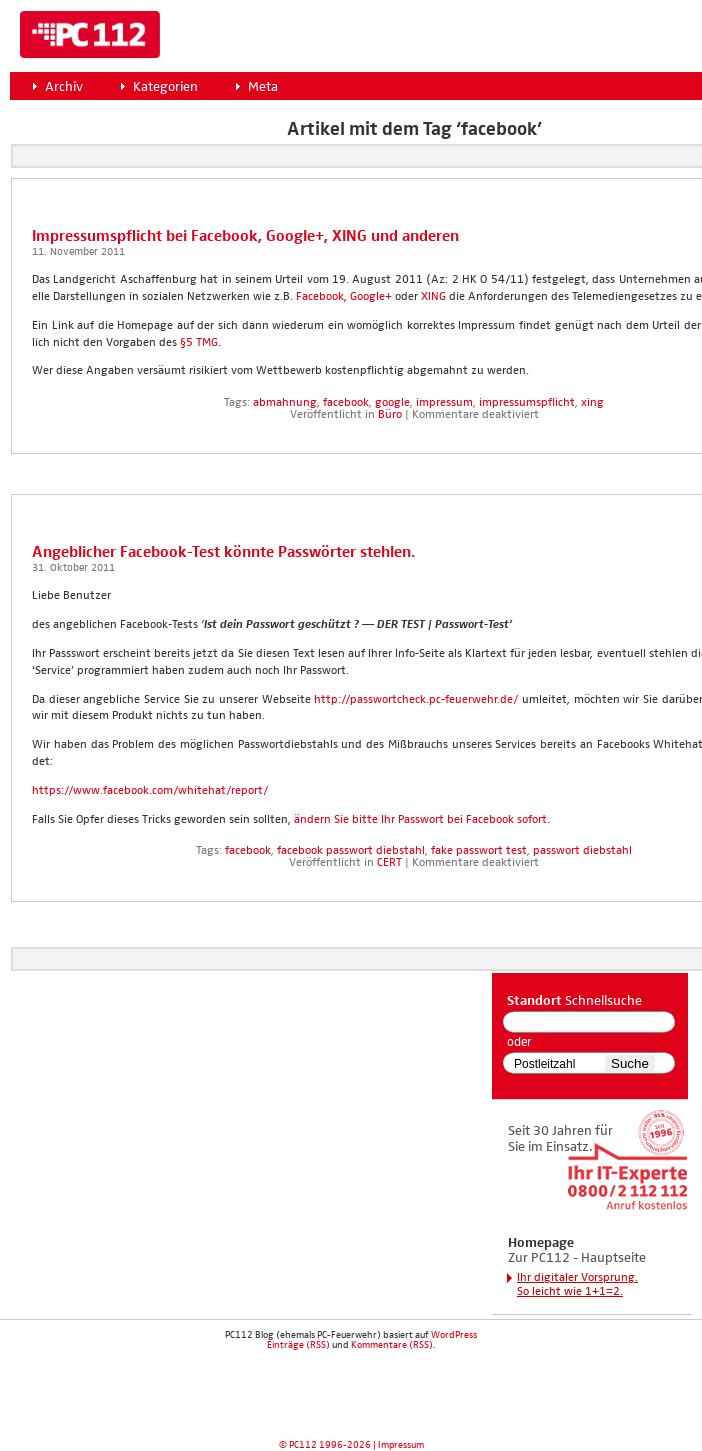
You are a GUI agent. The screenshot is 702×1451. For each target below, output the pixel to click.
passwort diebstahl (582, 851)
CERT (389, 863)
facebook (346, 403)
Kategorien (165, 87)
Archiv (64, 87)
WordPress (454, 1335)
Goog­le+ (371, 297)
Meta (263, 87)
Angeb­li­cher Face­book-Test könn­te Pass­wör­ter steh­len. (223, 552)
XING (433, 297)
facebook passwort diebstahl (351, 851)
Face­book (320, 297)
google (392, 403)
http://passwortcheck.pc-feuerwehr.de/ (416, 700)
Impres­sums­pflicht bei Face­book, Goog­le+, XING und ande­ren (245, 236)
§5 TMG (199, 343)
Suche (630, 1063)
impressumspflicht (527, 403)
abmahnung (285, 403)
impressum (444, 403)
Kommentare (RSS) (392, 1345)
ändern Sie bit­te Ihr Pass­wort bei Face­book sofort (420, 820)
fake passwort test (479, 851)
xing (592, 403)
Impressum (401, 1445)
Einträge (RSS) (298, 1345)
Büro (390, 415)
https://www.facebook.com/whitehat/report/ (150, 791)
